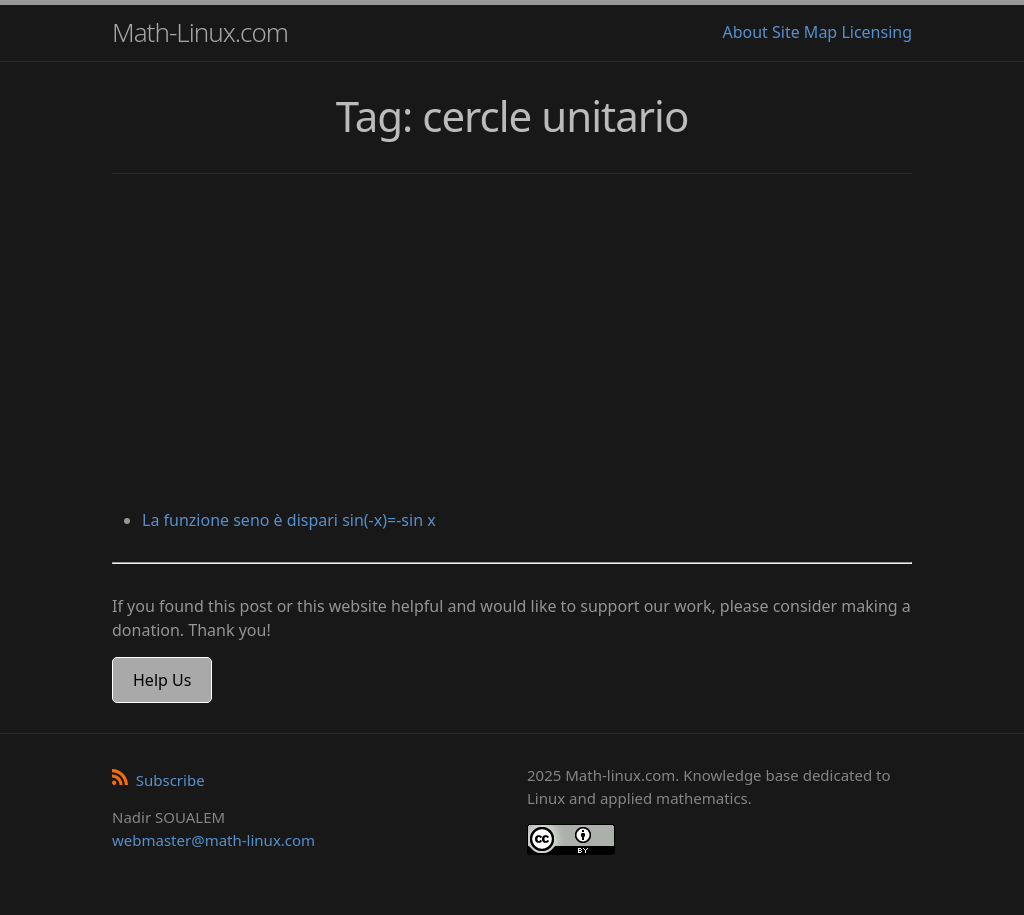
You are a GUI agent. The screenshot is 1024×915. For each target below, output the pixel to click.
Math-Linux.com (200, 32)
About (744, 32)
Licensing (876, 32)
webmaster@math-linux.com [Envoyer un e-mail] (213, 840)
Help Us (162, 680)
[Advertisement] (512, 344)
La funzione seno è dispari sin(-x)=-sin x (289, 520)
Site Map (804, 32)
